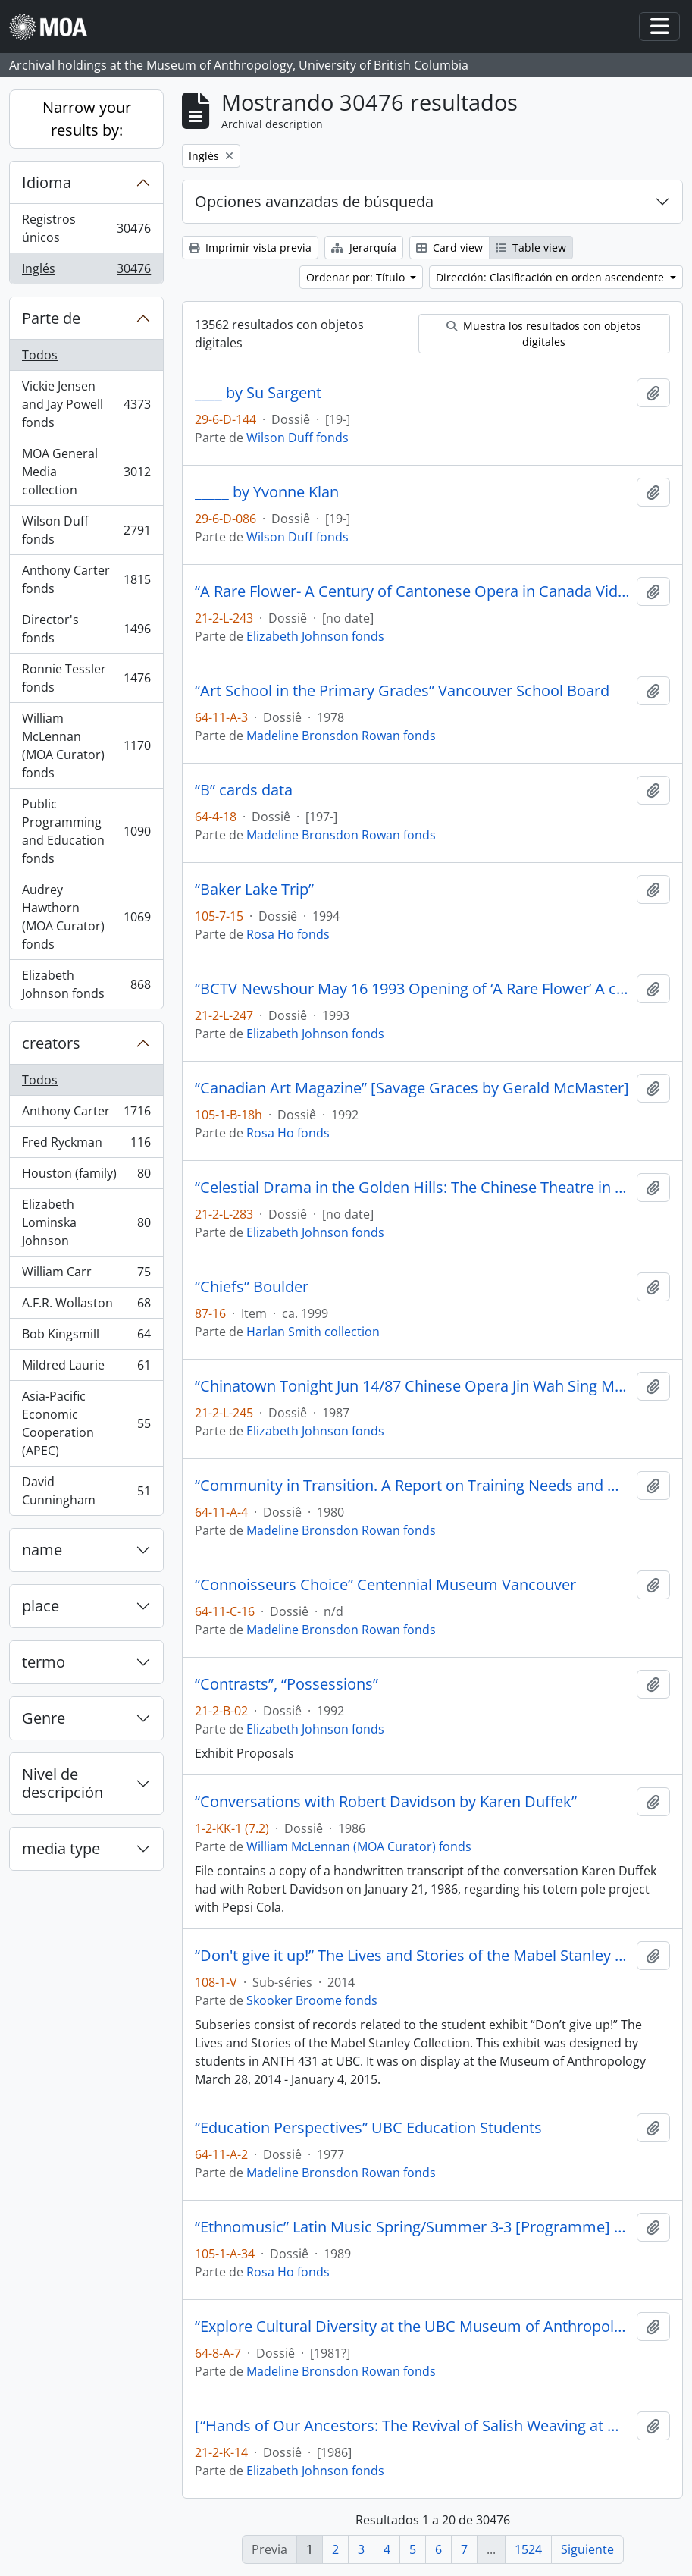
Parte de (51, 318)
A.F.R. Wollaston (86, 1306)
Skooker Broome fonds (311, 2000)
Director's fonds (86, 628)
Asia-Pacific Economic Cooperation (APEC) (86, 1423)
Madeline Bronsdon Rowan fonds (341, 735)
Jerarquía (363, 247)
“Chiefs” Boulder (251, 1287)
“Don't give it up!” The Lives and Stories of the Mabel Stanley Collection (413, 1956)
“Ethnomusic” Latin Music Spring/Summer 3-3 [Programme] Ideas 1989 (413, 2227)
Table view (531, 247)
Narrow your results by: (86, 118)
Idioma (46, 182)
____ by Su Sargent (258, 393)
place (40, 1605)
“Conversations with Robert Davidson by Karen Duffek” (386, 1802)
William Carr (86, 1275)
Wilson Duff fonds (86, 530)
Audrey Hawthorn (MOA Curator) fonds (86, 916)
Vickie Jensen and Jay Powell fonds (86, 404)
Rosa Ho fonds (288, 934)
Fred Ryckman (86, 1145)
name (42, 1549)
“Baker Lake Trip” (254, 889)
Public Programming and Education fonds (86, 831)
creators (51, 1043)
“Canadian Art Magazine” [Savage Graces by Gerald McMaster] (412, 1088)
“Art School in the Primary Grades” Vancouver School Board (402, 691)
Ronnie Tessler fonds (86, 677)
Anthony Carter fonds (86, 579)
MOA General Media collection (86, 471)
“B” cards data (244, 790)
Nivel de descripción (62, 1783)
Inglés (86, 271)
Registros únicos (86, 228)
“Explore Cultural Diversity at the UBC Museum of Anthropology (413, 2326)
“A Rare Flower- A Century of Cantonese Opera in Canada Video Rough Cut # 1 (413, 591)
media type (61, 1848)
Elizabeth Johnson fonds (86, 984)
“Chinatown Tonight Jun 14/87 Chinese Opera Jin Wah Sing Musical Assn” (413, 1386)
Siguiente (587, 2549)
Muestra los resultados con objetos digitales (543, 333)
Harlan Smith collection (313, 1331)
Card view (449, 247)
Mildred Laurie (86, 1368)
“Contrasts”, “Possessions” (286, 1684)
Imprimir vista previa (250, 247)
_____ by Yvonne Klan (267, 492)
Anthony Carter (86, 1114)
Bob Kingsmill (86, 1337)
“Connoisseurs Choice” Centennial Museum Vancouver (385, 1585)
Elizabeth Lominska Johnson (86, 1222)
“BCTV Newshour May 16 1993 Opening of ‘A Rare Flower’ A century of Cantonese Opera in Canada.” (413, 989)
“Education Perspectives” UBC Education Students (368, 2128)
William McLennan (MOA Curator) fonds (86, 745)
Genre (43, 1718)
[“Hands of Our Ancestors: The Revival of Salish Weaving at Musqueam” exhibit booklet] (413, 2426)
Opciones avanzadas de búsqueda (314, 201)
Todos (40, 355)
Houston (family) (86, 1176)
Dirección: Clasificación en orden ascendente (551, 277)
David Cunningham (86, 1490)
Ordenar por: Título (357, 277)
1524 (528, 2549)
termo (43, 1662)
